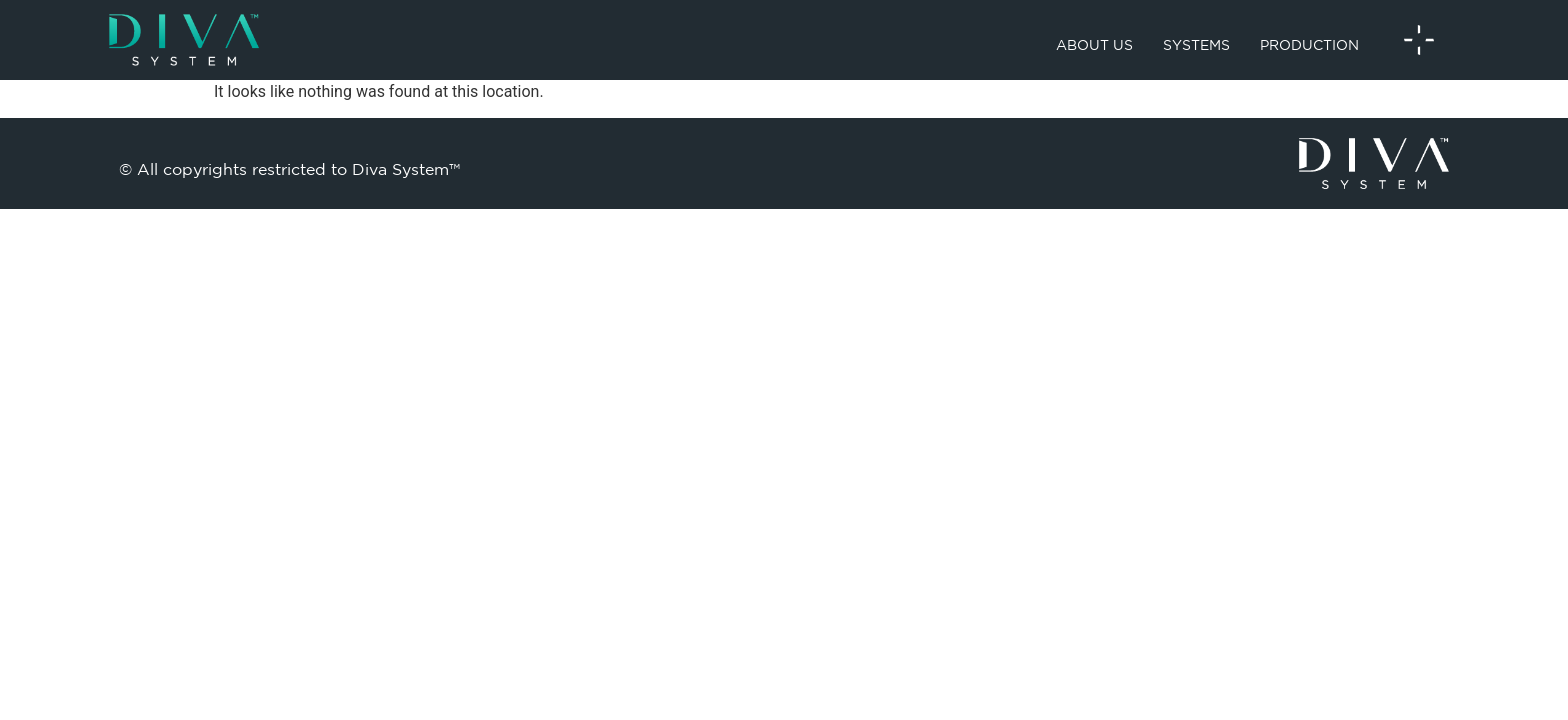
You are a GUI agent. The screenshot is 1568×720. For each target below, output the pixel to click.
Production (1309, 45)
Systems (1196, 45)
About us (1094, 45)
